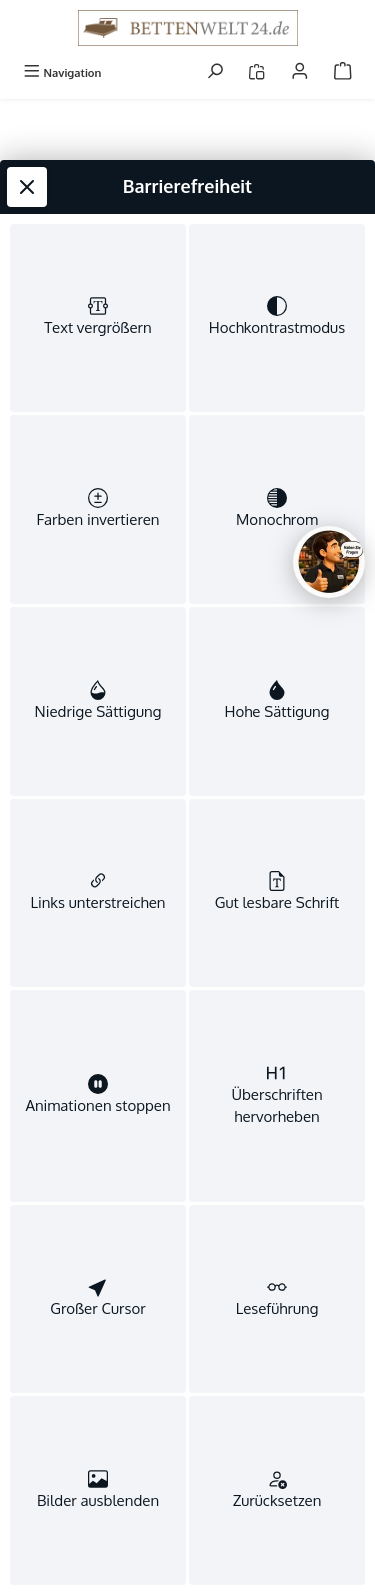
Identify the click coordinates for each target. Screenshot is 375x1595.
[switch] (98, 318)
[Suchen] (215, 72)
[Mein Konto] (300, 72)
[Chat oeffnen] (329, 562)
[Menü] (62, 72)
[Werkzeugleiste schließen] (27, 187)
